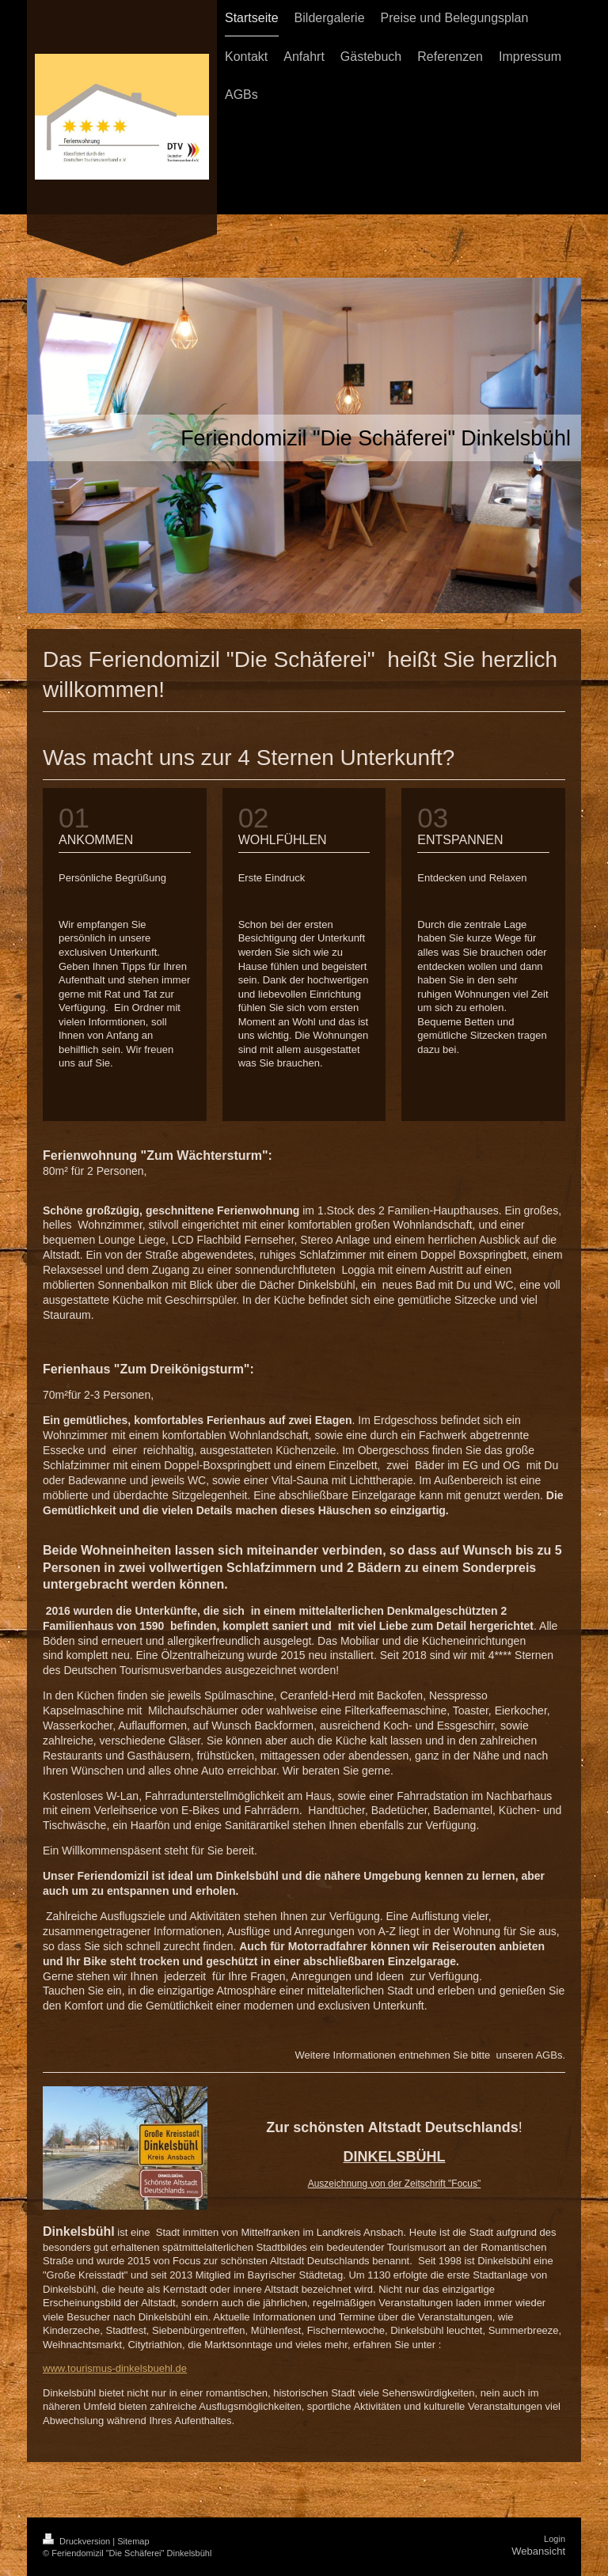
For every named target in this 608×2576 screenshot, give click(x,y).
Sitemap (133, 2541)
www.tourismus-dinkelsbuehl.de (115, 2368)
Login (554, 2539)
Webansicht (538, 2551)
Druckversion (77, 2541)
